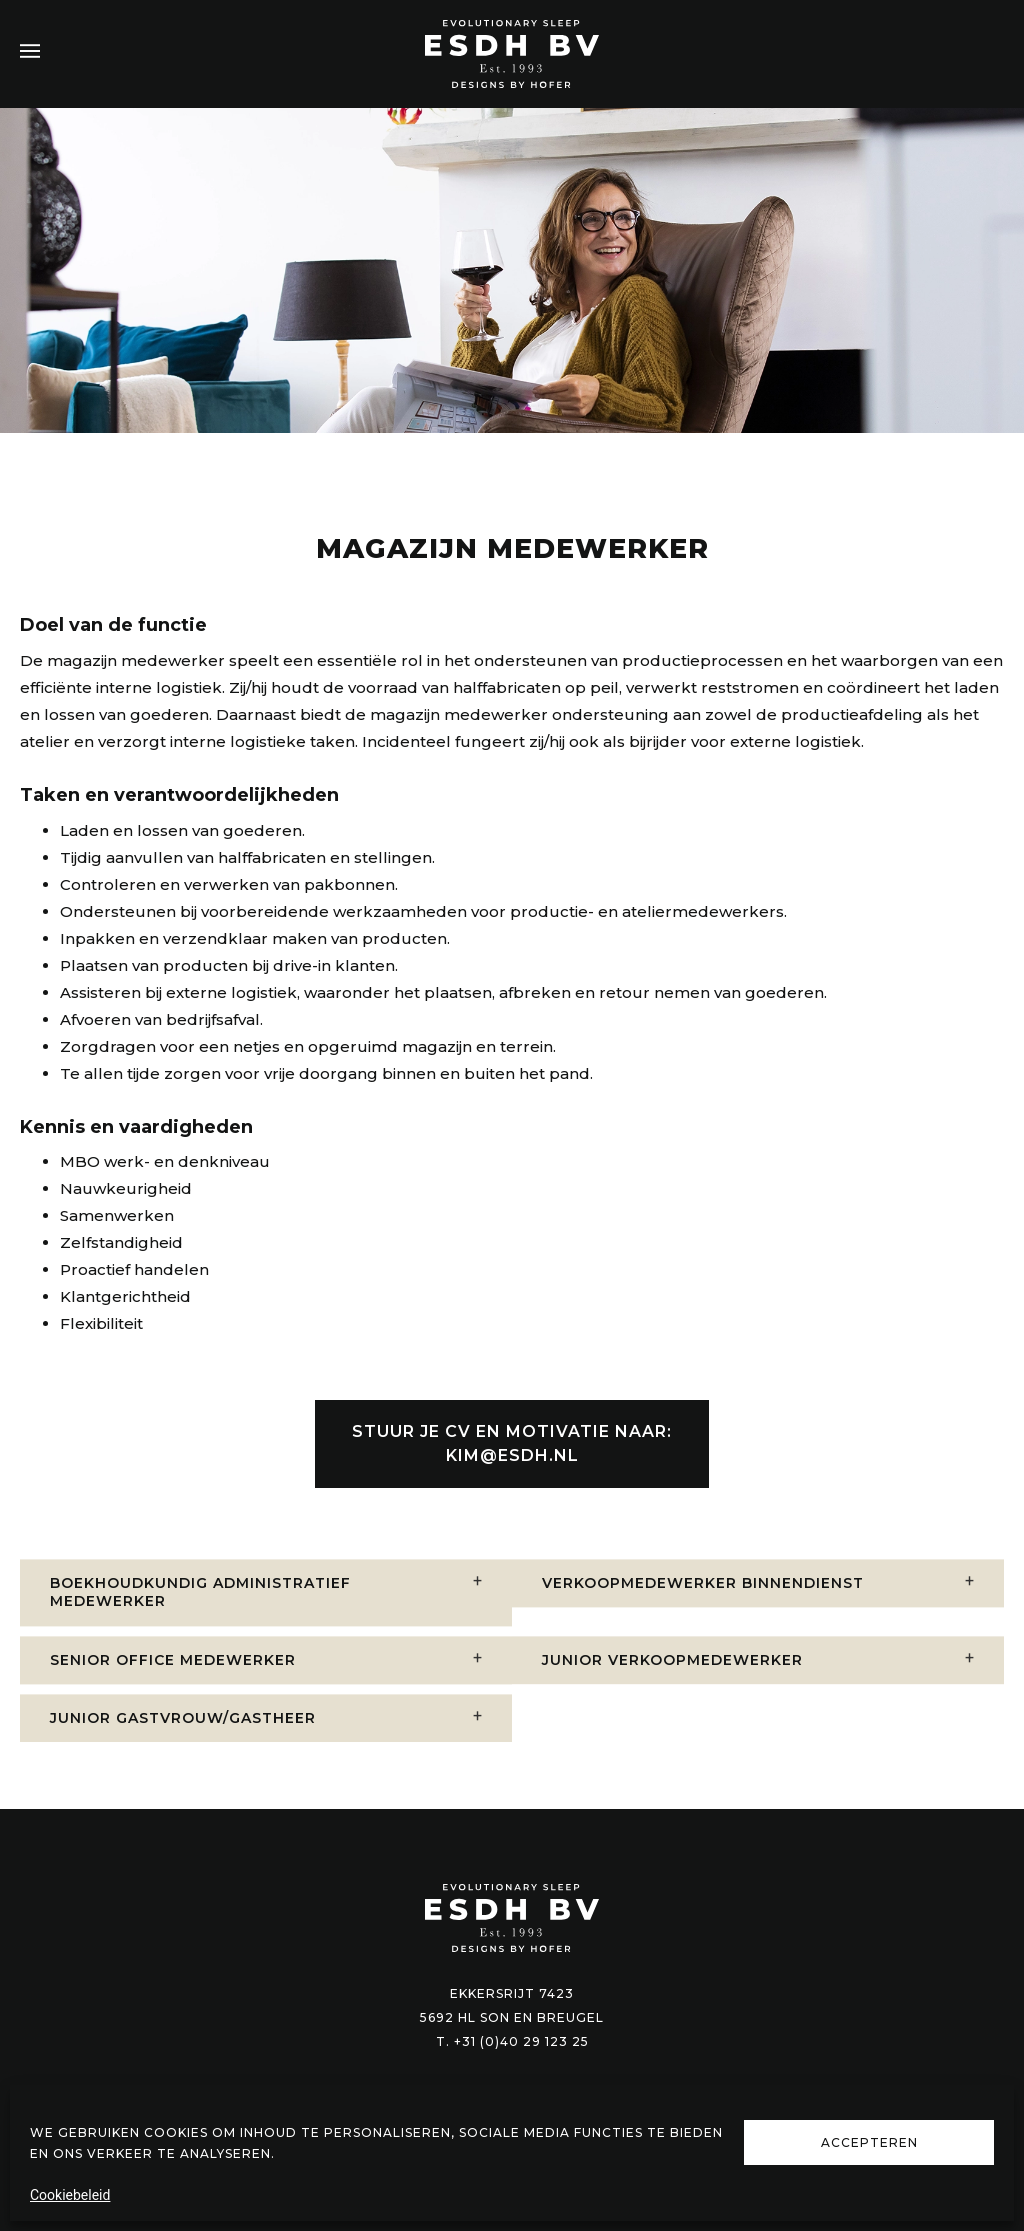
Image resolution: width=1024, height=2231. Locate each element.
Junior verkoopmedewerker (672, 1692)
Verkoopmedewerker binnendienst (703, 1616)
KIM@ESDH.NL (512, 1467)
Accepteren (869, 2142)
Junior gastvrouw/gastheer (183, 1751)
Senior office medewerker (173, 1692)
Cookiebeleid (70, 2195)
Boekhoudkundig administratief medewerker (200, 1625)
